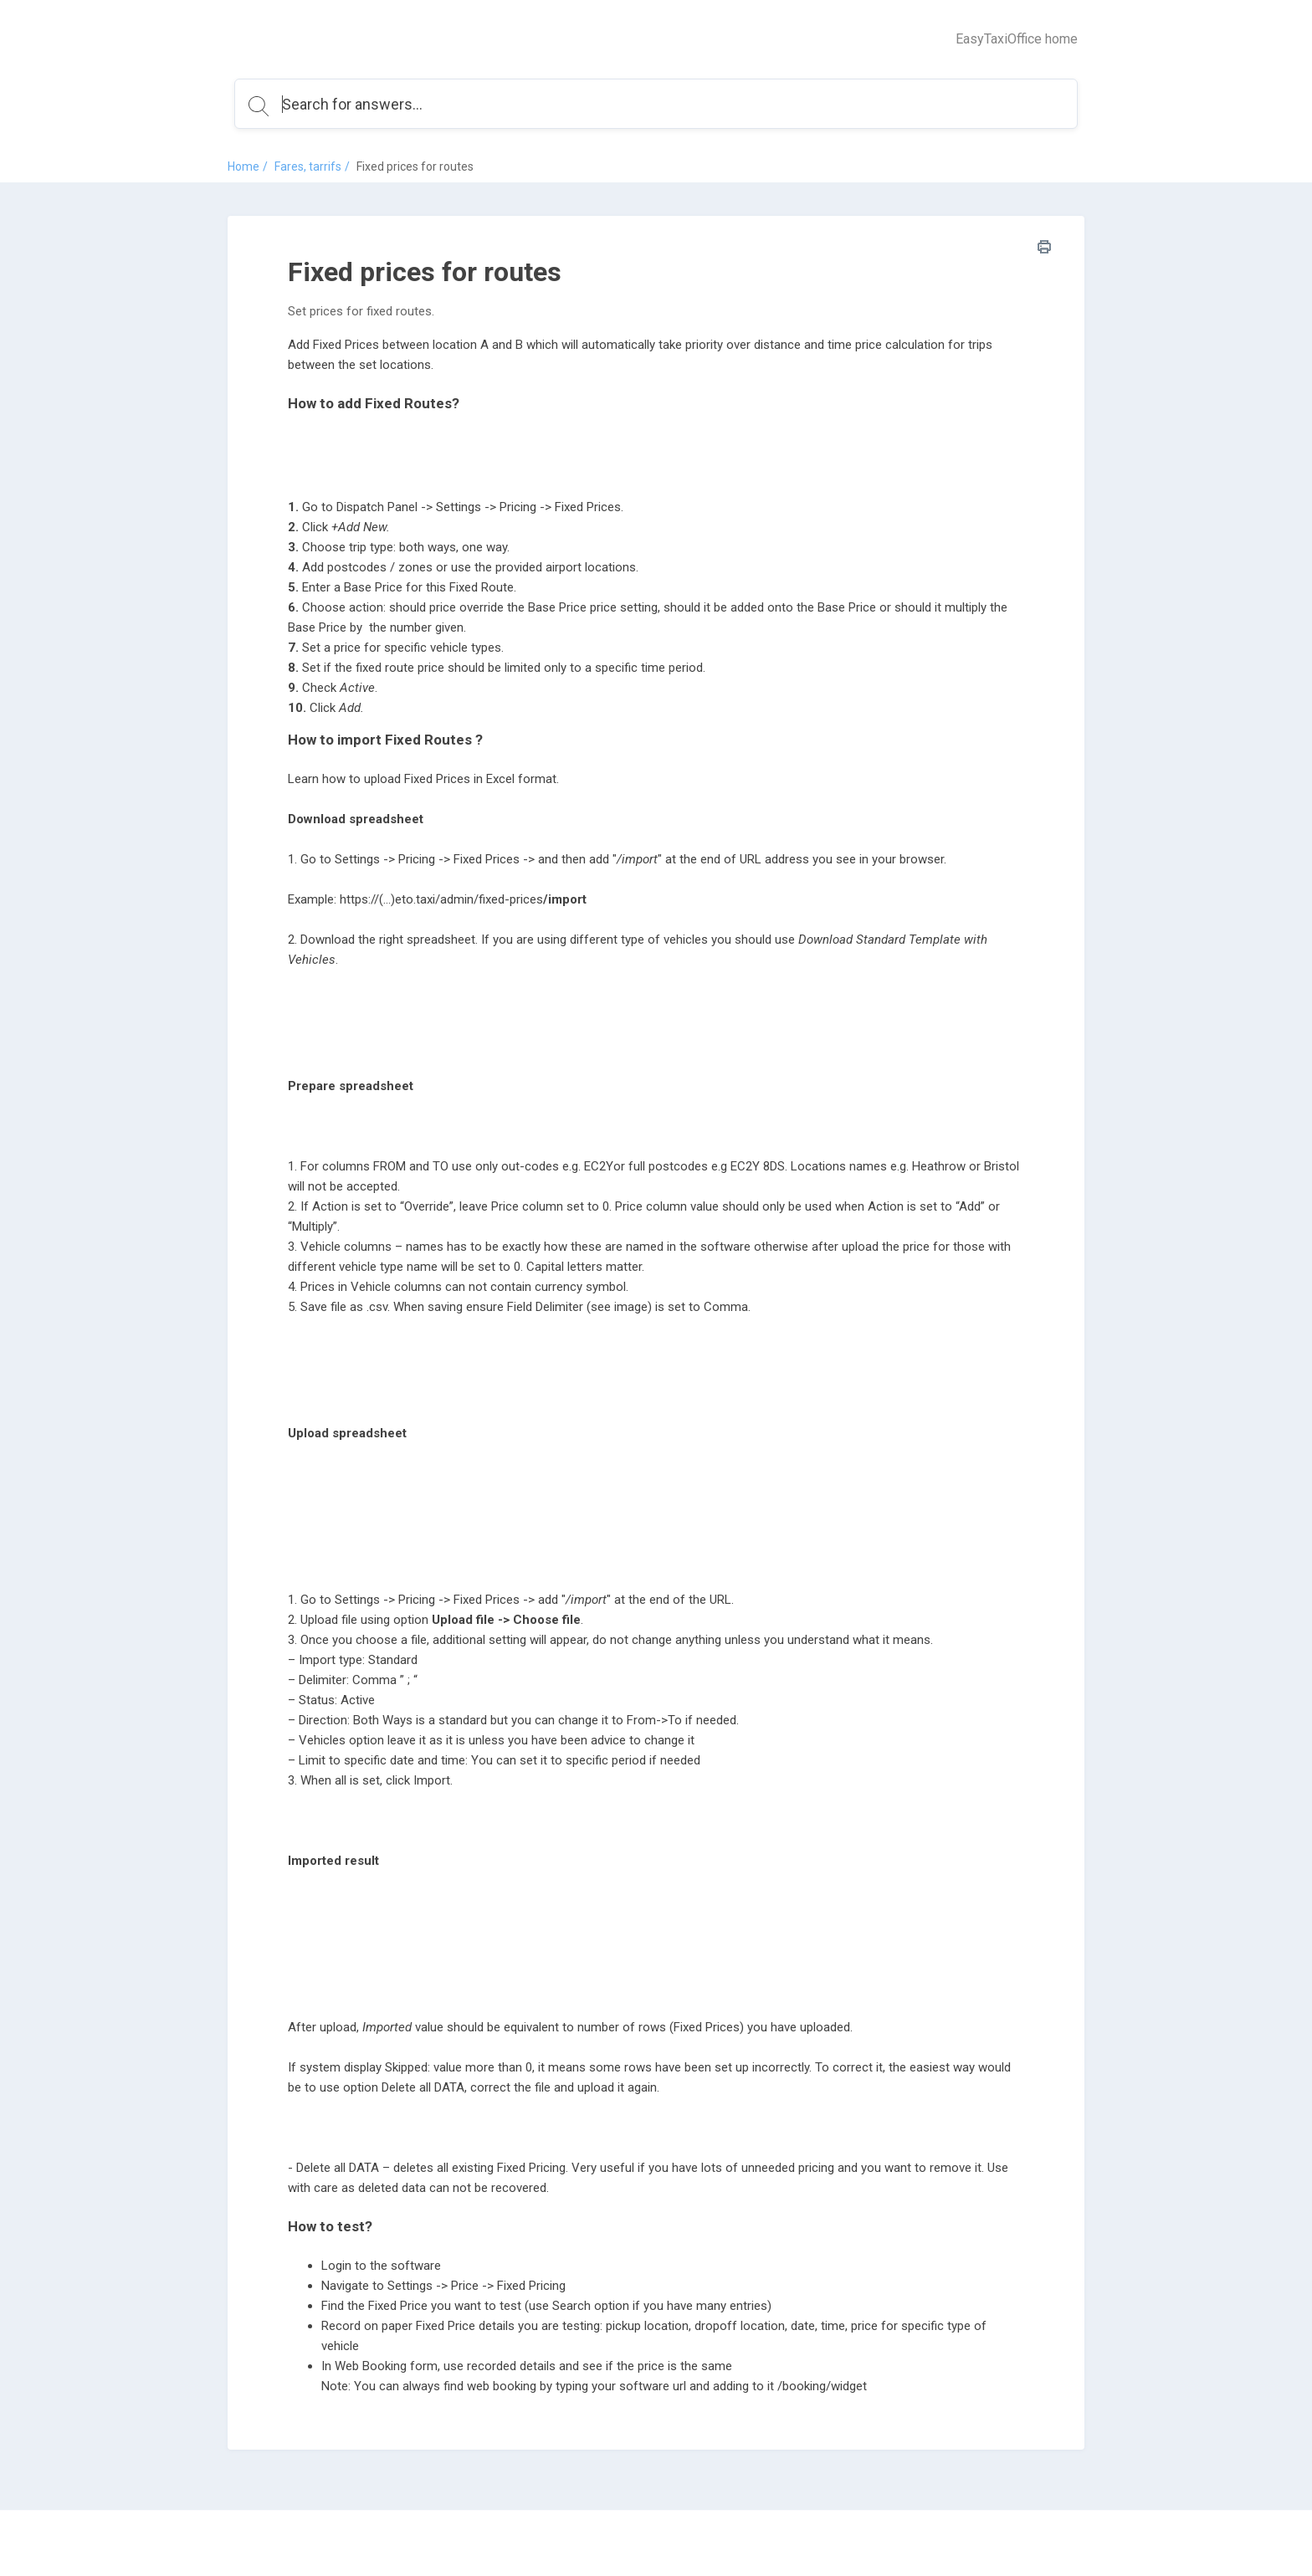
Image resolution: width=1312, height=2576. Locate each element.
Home (243, 166)
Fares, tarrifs (307, 166)
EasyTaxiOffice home (1017, 39)
